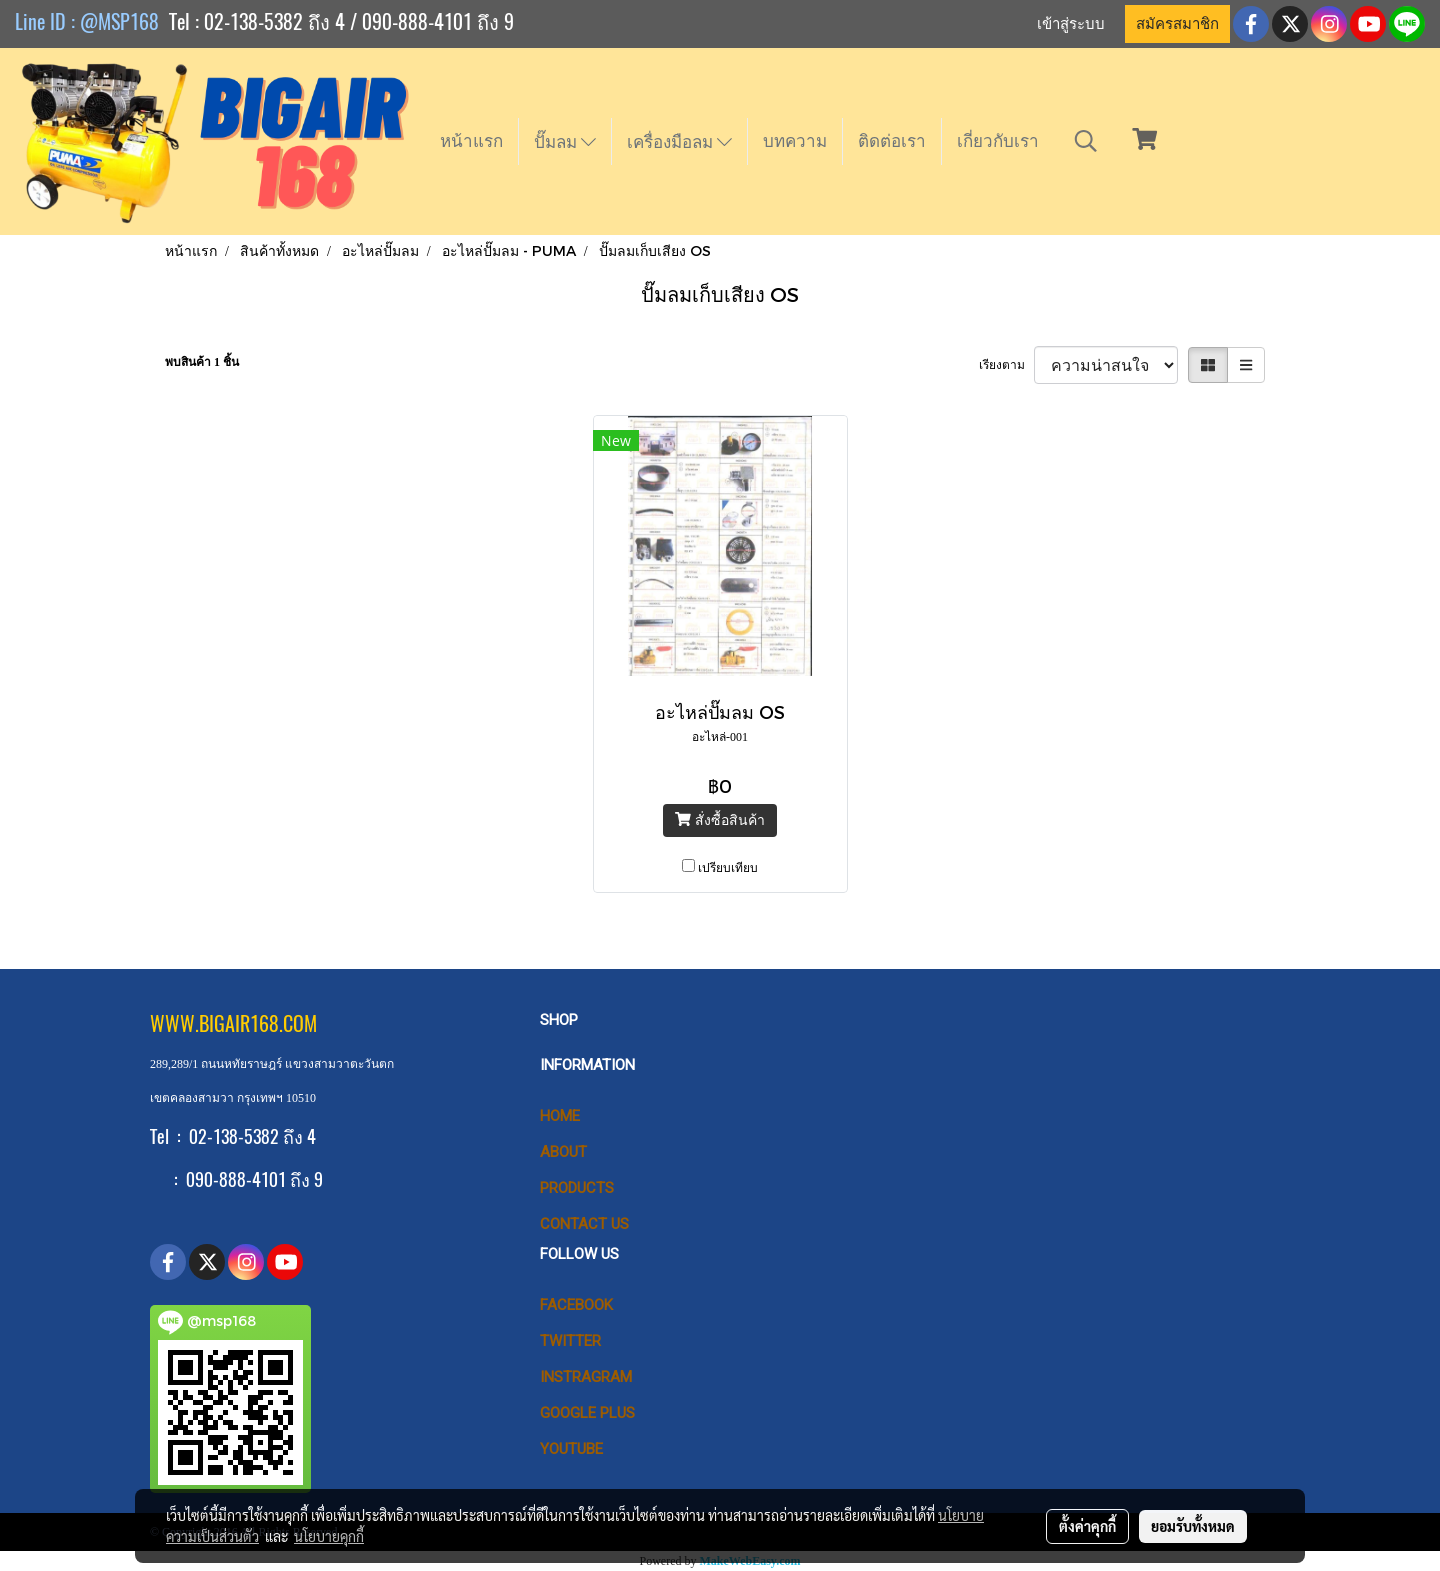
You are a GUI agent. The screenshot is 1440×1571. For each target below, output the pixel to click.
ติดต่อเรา (892, 141)
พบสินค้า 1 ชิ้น (202, 362)
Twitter (570, 1341)
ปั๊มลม (565, 142)
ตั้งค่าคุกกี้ (1087, 1526)
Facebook (576, 1305)
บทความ (795, 141)
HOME (560, 1116)
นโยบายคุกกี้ (329, 1536)
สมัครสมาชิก (1177, 24)
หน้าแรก (471, 141)
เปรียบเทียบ (728, 868)
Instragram (586, 1377)
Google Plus (587, 1413)
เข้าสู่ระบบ (1071, 24)
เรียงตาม (1006, 365)
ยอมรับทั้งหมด (1193, 1526)
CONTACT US (584, 1224)
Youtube (571, 1449)
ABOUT (563, 1152)
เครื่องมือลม (679, 142)
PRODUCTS (577, 1188)
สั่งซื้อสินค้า (719, 819)
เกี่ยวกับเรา (998, 141)
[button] (1086, 141)
